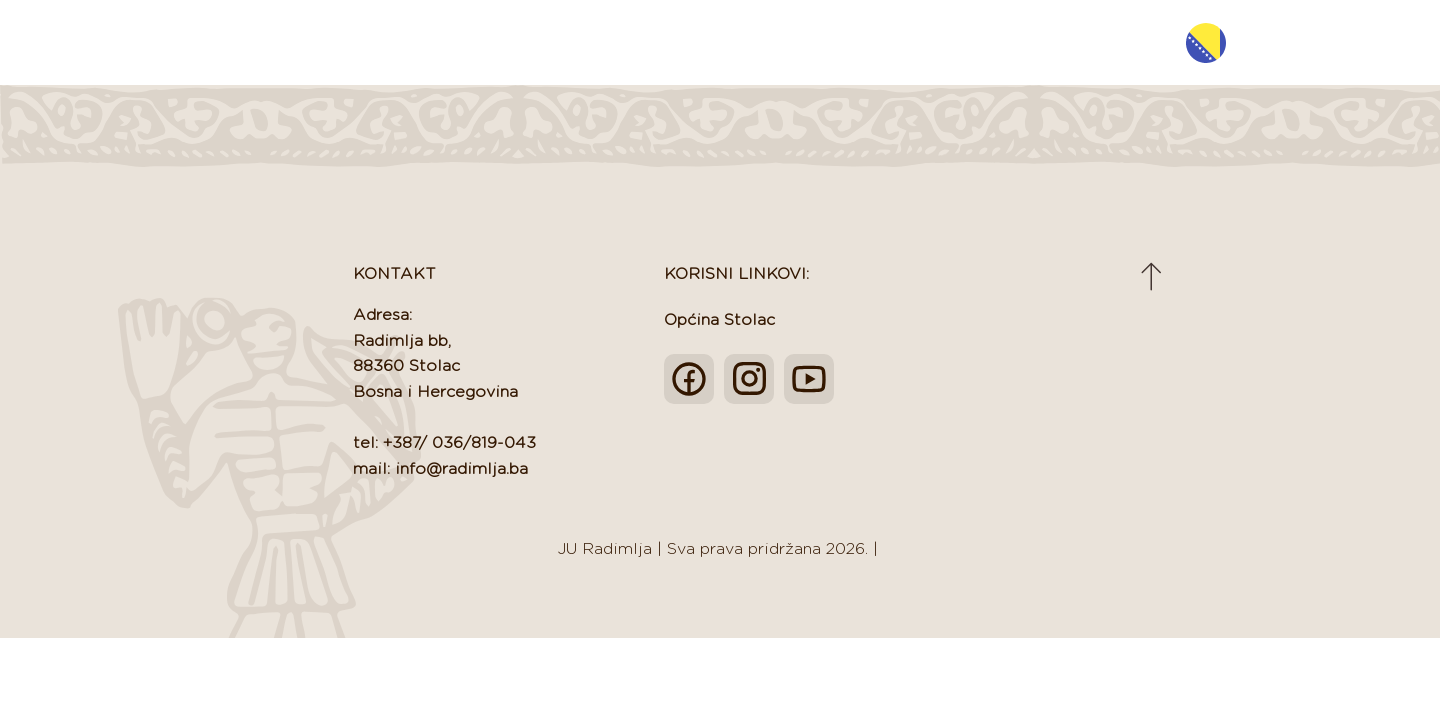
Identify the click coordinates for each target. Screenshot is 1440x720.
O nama (604, 42)
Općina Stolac (719, 320)
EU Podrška (915, 42)
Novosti (703, 42)
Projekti (1028, 42)
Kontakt (1127, 42)
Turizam (802, 42)
